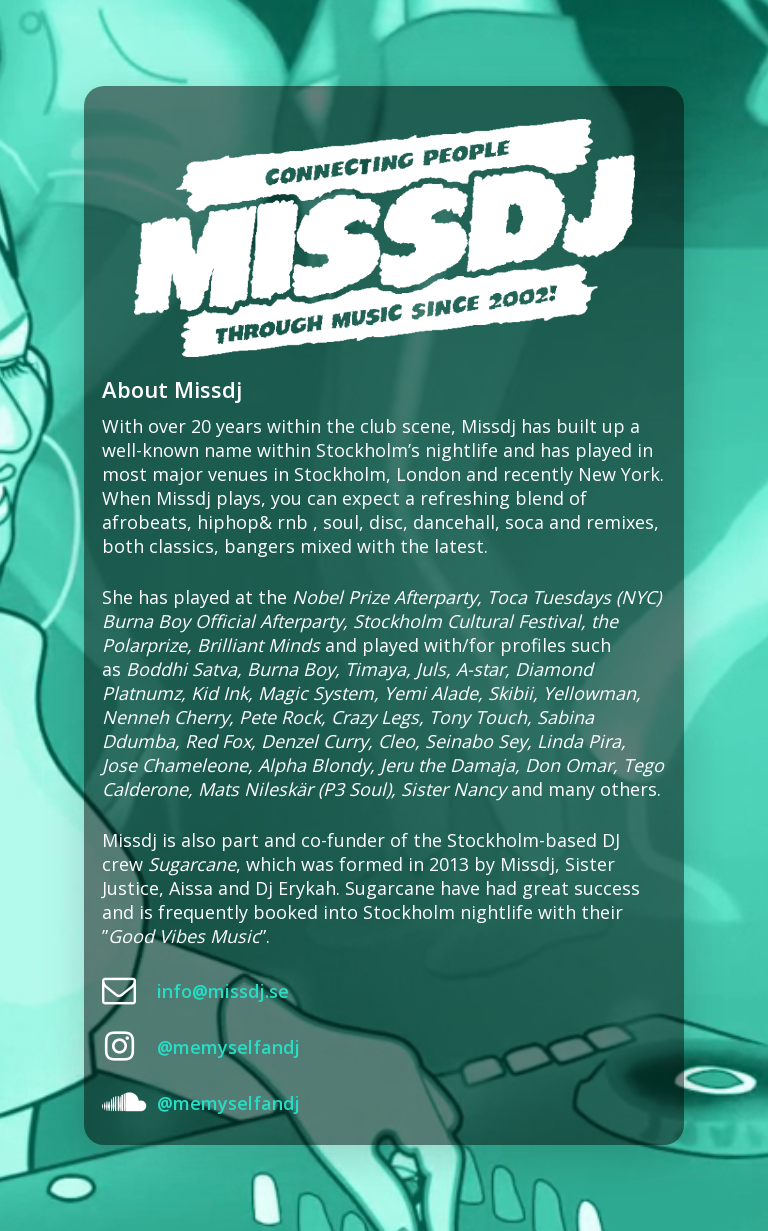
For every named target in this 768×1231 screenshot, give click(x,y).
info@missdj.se (223, 991)
